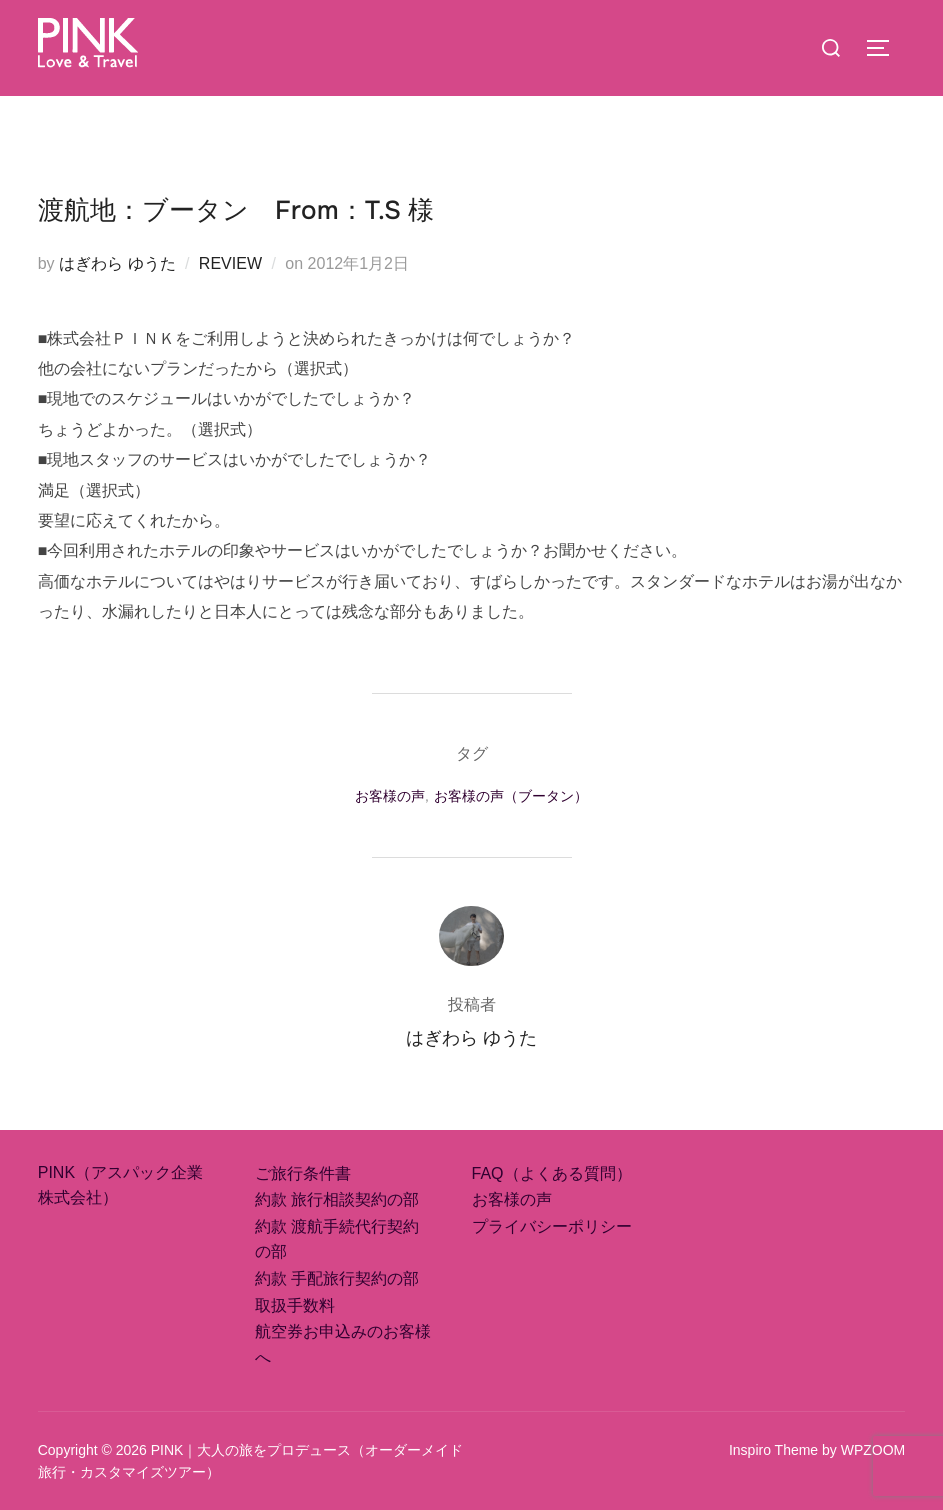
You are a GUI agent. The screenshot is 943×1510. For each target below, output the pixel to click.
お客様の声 (390, 796)
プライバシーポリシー (552, 1226)
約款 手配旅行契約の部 (337, 1278)
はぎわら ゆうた (117, 263)
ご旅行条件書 (303, 1173)
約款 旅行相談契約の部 (337, 1199)
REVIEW (230, 263)
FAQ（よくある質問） (552, 1173)
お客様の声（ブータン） (511, 796)
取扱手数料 (295, 1305)
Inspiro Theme (773, 1450)
